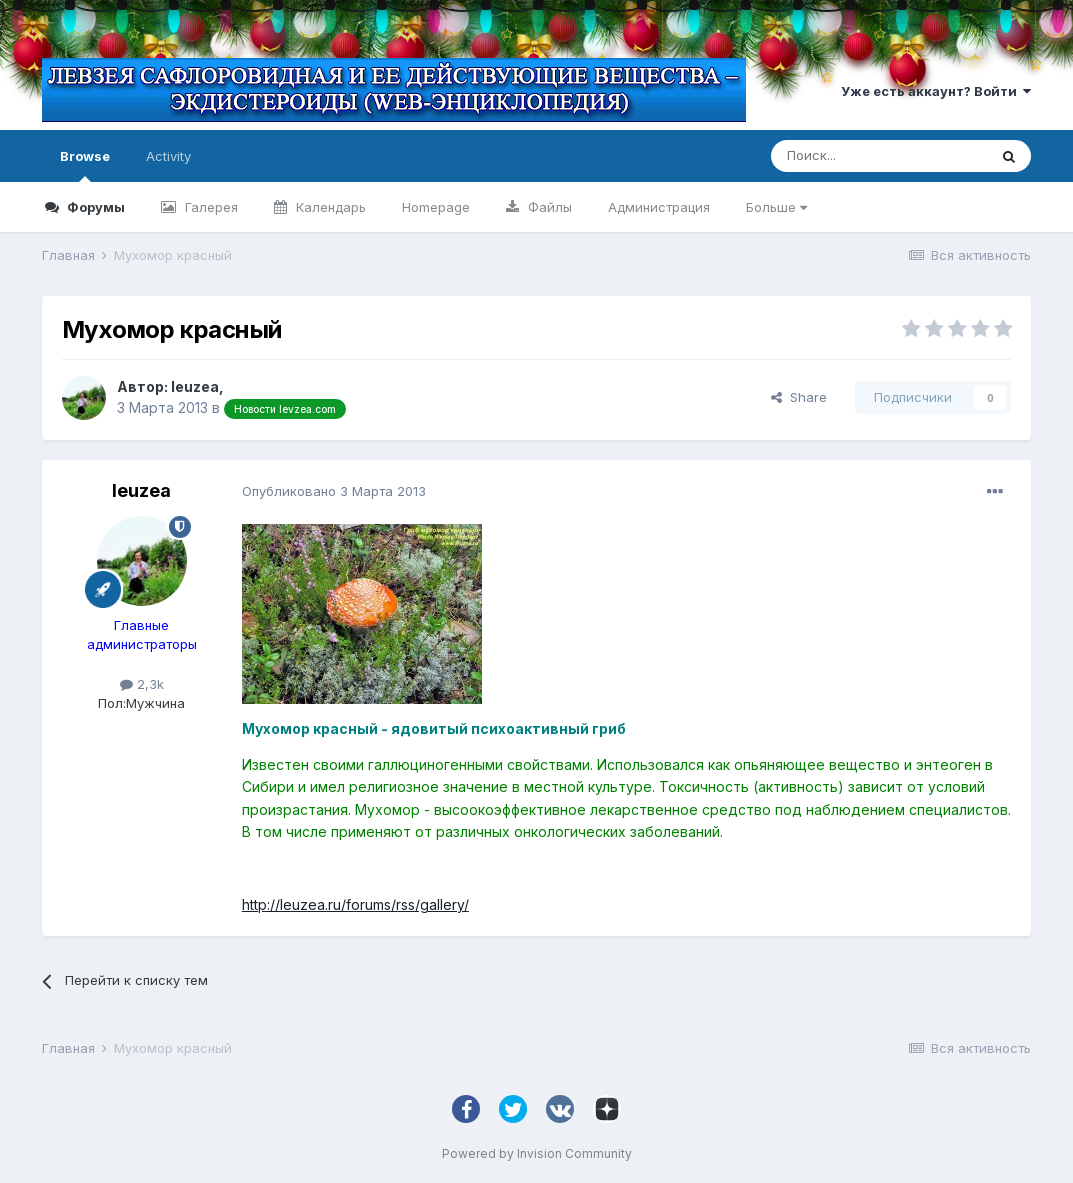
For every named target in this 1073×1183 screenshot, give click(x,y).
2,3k (142, 684)
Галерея (209, 207)
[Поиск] (879, 156)
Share (799, 397)
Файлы (548, 207)
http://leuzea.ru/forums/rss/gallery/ (355, 904)
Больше (776, 207)
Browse (85, 165)
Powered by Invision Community (537, 1153)
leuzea (195, 386)
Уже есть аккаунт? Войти (936, 91)
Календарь (329, 207)
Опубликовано (334, 491)
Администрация (659, 207)
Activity (168, 156)
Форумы (94, 207)
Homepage (436, 207)
